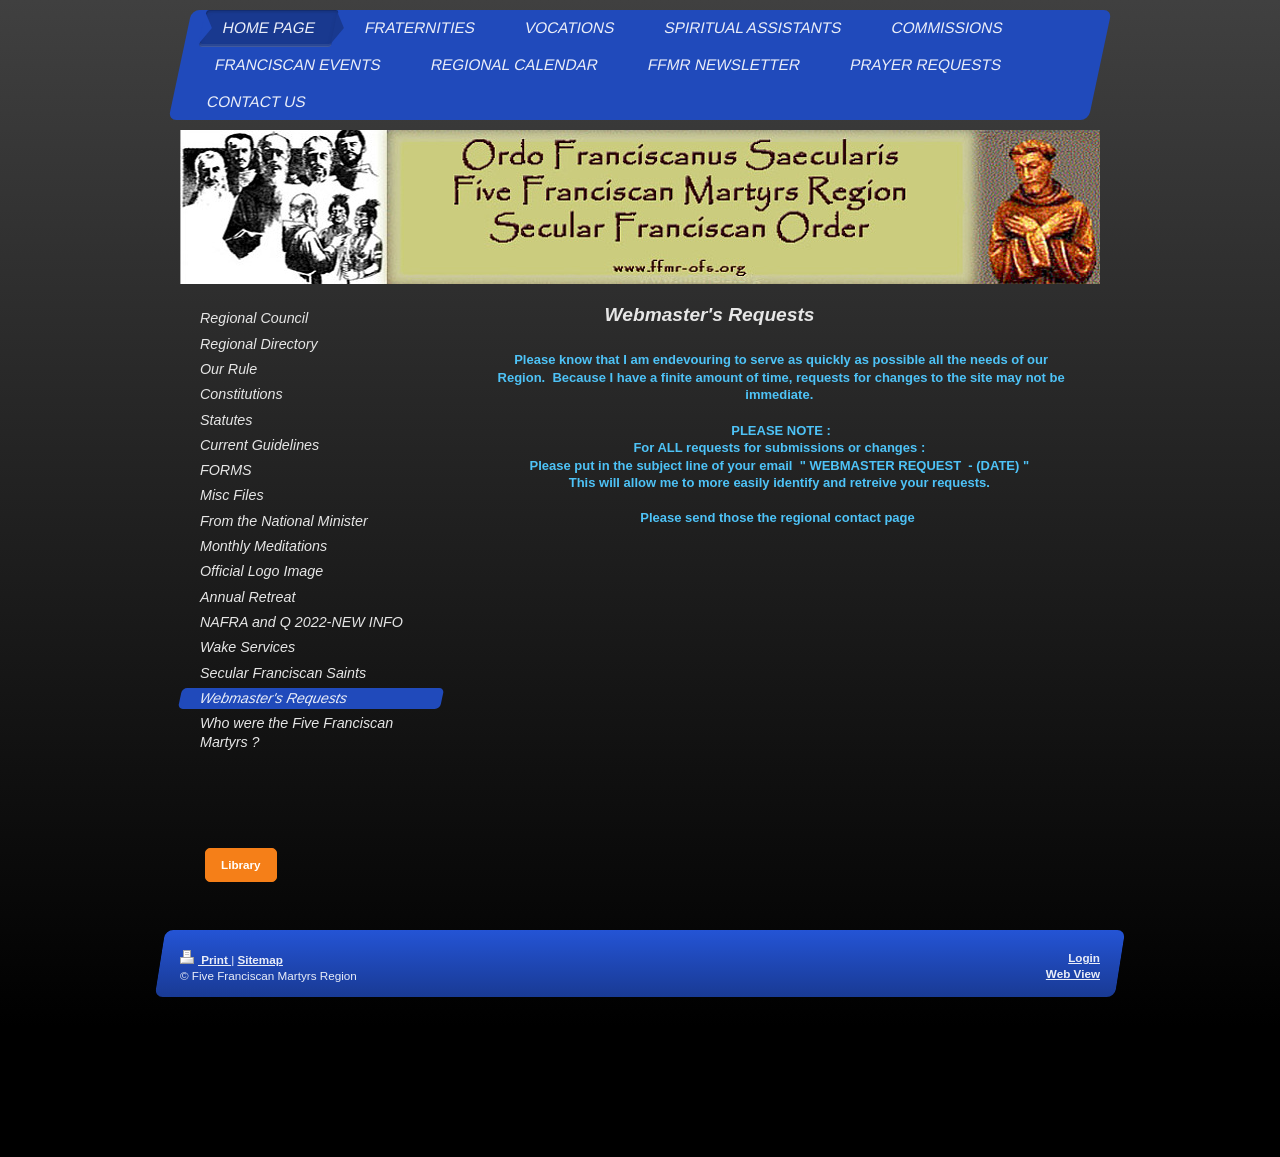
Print (205, 959)
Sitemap (259, 959)
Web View (1073, 973)
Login (1084, 957)
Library (241, 864)
